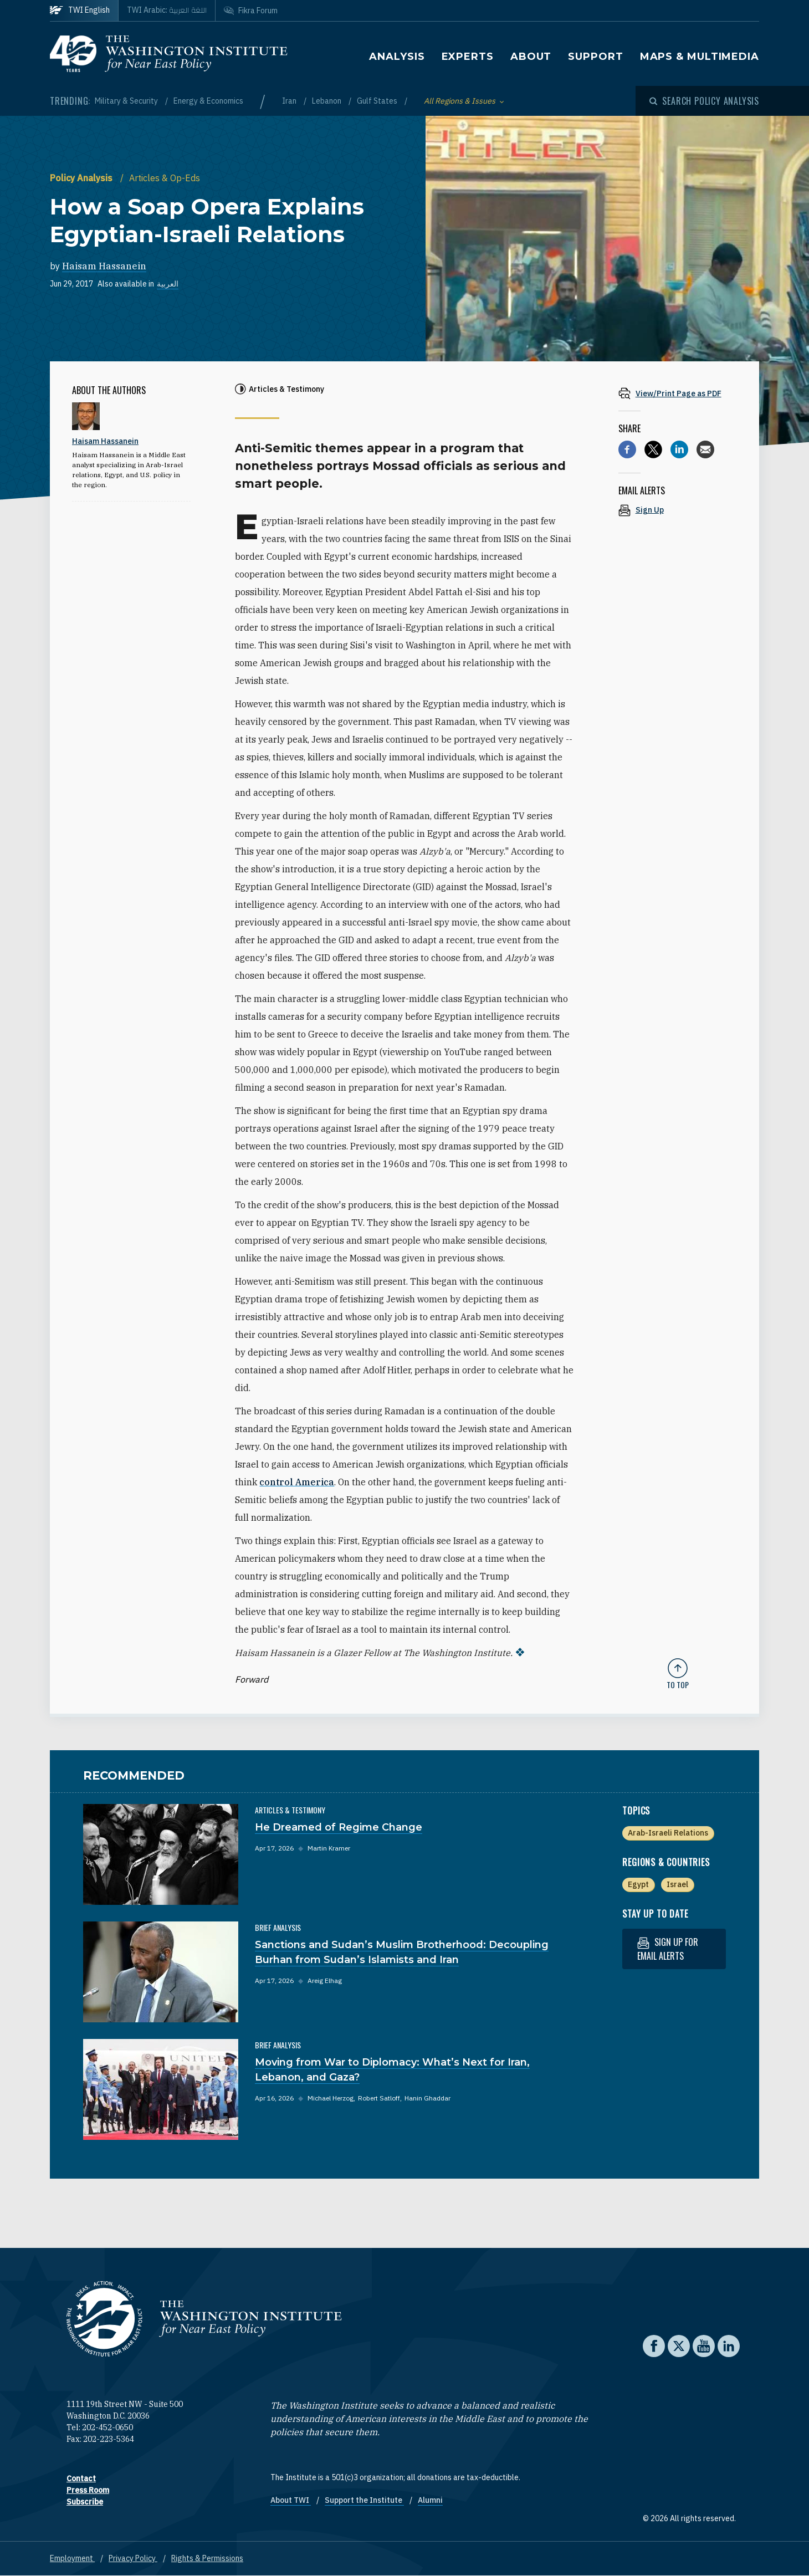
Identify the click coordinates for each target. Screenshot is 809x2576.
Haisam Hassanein (104, 266)
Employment (72, 2558)
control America (296, 1482)
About (531, 56)
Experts (468, 56)
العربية (167, 284)
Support (595, 56)
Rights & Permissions (207, 2558)
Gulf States (378, 101)
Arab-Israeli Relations (668, 1833)
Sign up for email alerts (667, 1948)
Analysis (396, 56)
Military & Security (127, 101)
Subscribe (84, 2502)
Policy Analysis (82, 177)
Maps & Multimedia (699, 56)
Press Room (87, 2490)
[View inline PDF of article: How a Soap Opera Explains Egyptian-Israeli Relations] (677, 393)
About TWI (290, 2500)
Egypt (638, 1884)
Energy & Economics (208, 101)
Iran (290, 101)
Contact (81, 2478)
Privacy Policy (133, 2558)
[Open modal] (704, 101)
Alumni (430, 2500)
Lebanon (327, 101)
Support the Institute (364, 2500)
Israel (677, 1884)
